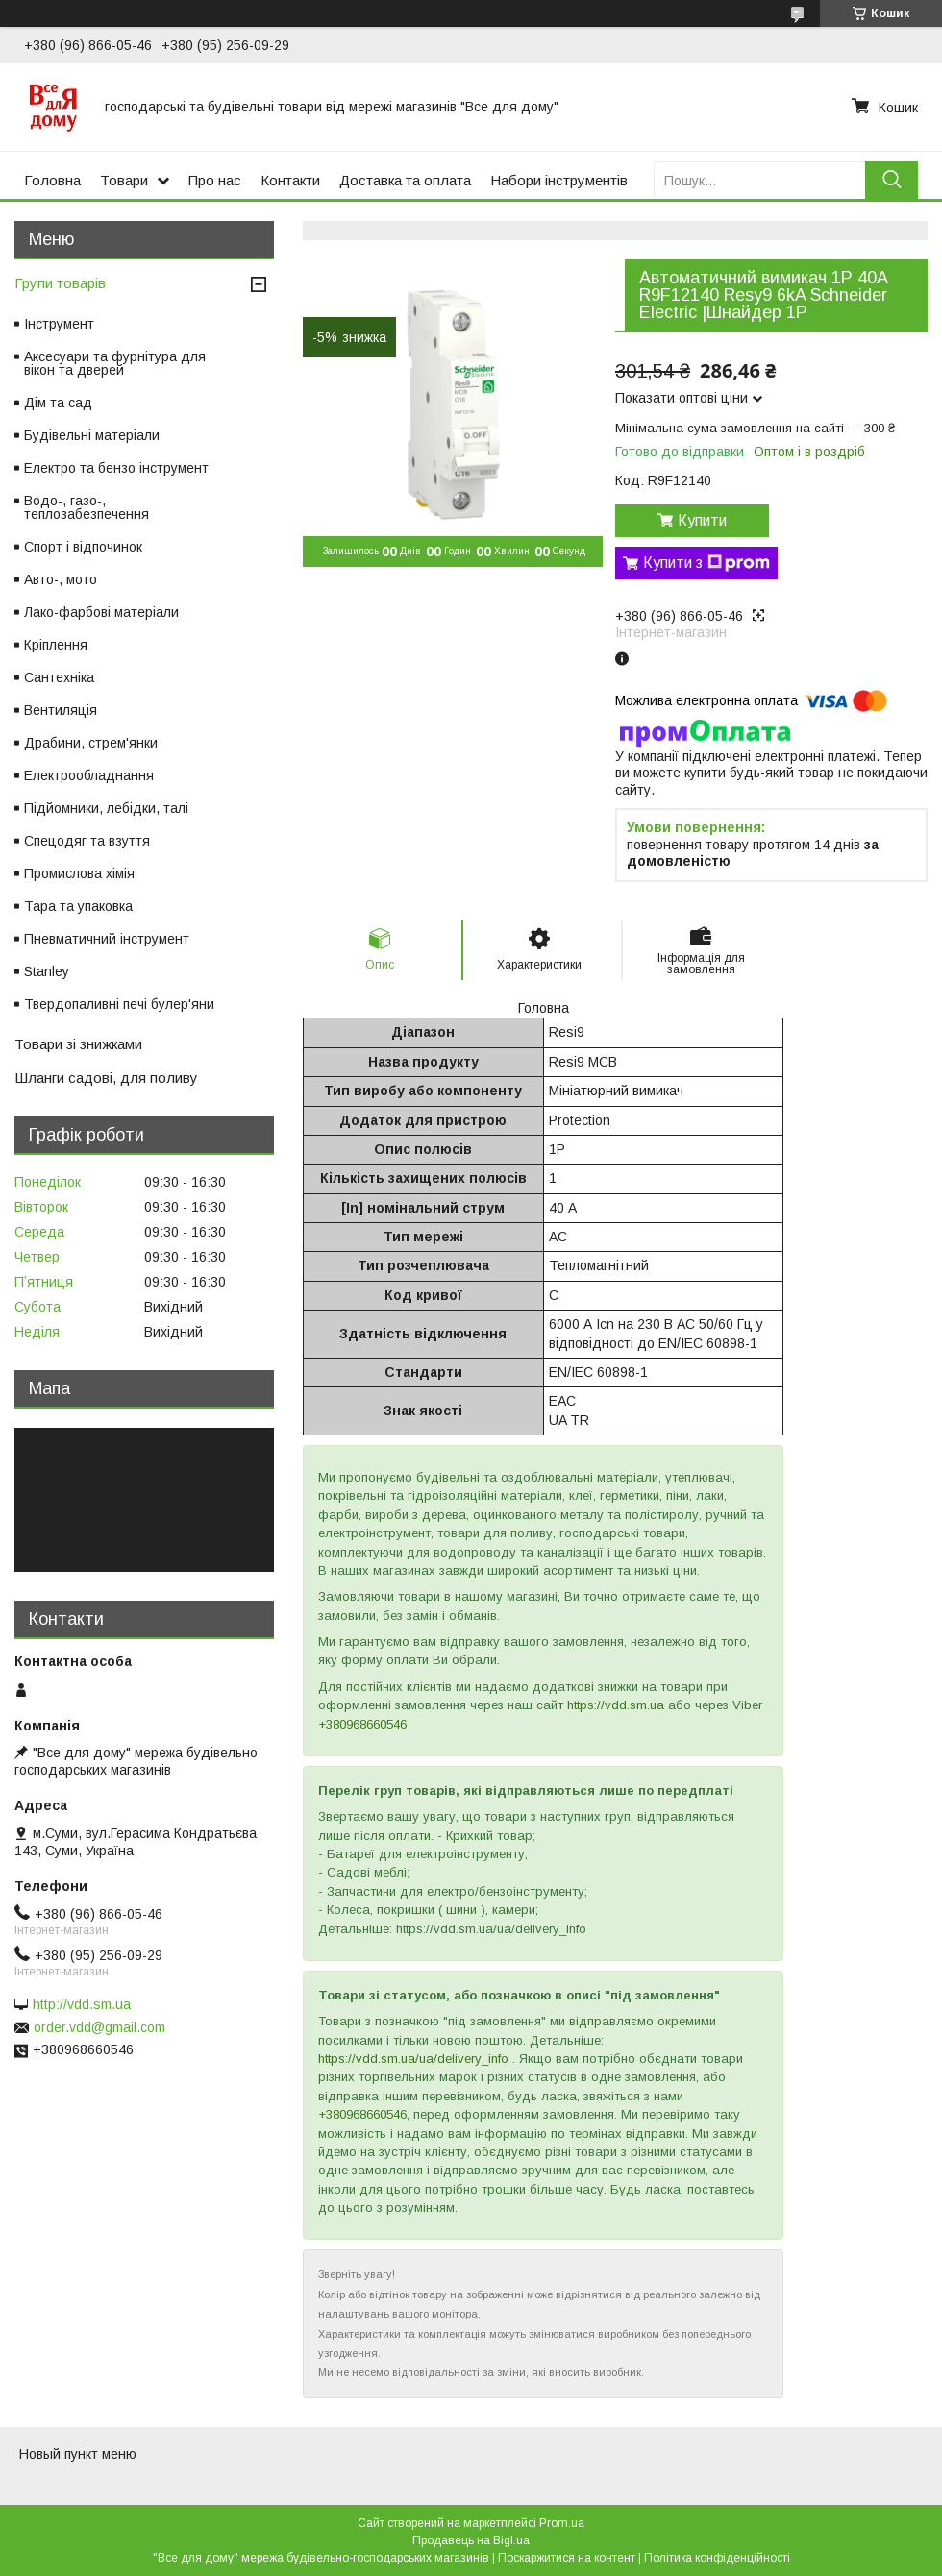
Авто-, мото (60, 579)
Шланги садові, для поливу (106, 1077)
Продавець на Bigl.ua (471, 2540)
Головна (52, 180)
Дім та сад (58, 402)
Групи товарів (60, 283)
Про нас (214, 180)
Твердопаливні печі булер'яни (119, 1004)
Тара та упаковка (78, 906)
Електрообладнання (89, 775)
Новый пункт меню (77, 2454)
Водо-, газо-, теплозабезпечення (86, 507)
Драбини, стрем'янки (91, 742)
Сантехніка (59, 677)
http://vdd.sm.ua (82, 2004)
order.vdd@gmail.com (99, 2027)
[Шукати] (891, 180)
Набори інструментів (559, 180)
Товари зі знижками (78, 1044)
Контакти (290, 180)
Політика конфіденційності (717, 2557)
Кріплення (55, 644)
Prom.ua (561, 2523)
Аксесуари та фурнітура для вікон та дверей (115, 363)
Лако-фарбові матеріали (101, 612)
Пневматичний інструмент (106, 938)
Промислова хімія (79, 873)
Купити (702, 520)
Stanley (46, 971)
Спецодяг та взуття (87, 840)
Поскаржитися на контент (566, 2557)
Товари (124, 180)
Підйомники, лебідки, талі (106, 808)
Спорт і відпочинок (83, 546)
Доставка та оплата (405, 180)
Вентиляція (60, 710)
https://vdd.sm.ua (615, 1705)
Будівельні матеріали (92, 435)
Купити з (706, 563)
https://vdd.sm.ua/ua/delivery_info (413, 2058)
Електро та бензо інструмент (116, 468)
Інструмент (59, 323)
